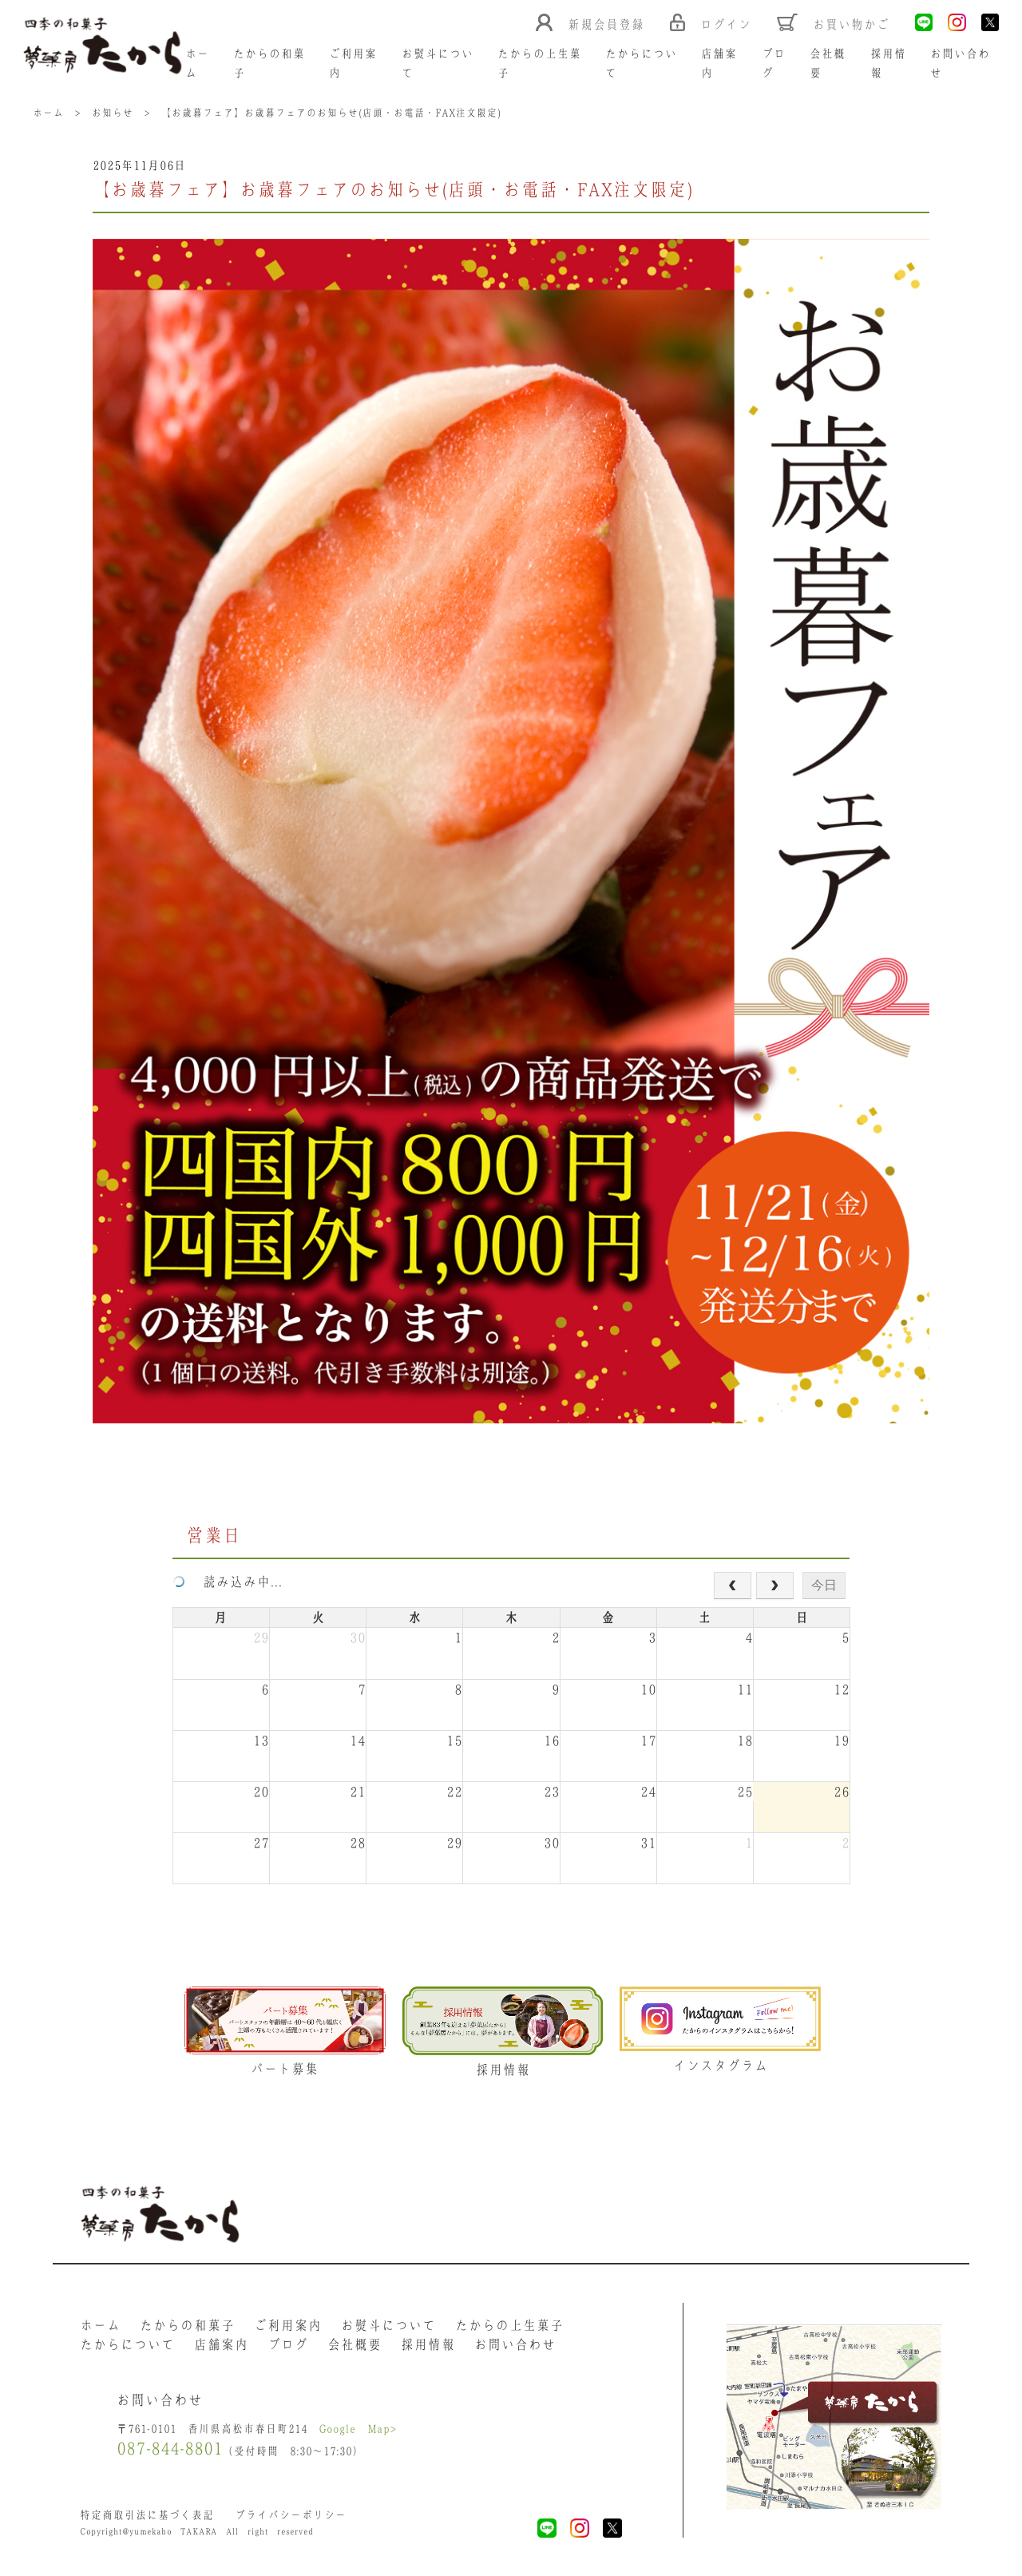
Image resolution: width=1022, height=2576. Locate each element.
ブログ (287, 2344)
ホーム (100, 2325)
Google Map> (358, 2428)
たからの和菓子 (187, 2325)
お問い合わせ (515, 2344)
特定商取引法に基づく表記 (147, 2515)
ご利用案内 (288, 2325)
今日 (824, 1585)
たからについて (127, 2344)
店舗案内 (221, 2344)
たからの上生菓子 (509, 2325)
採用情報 (428, 2344)
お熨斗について (388, 2325)
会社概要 (354, 2344)
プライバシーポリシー (291, 2515)
